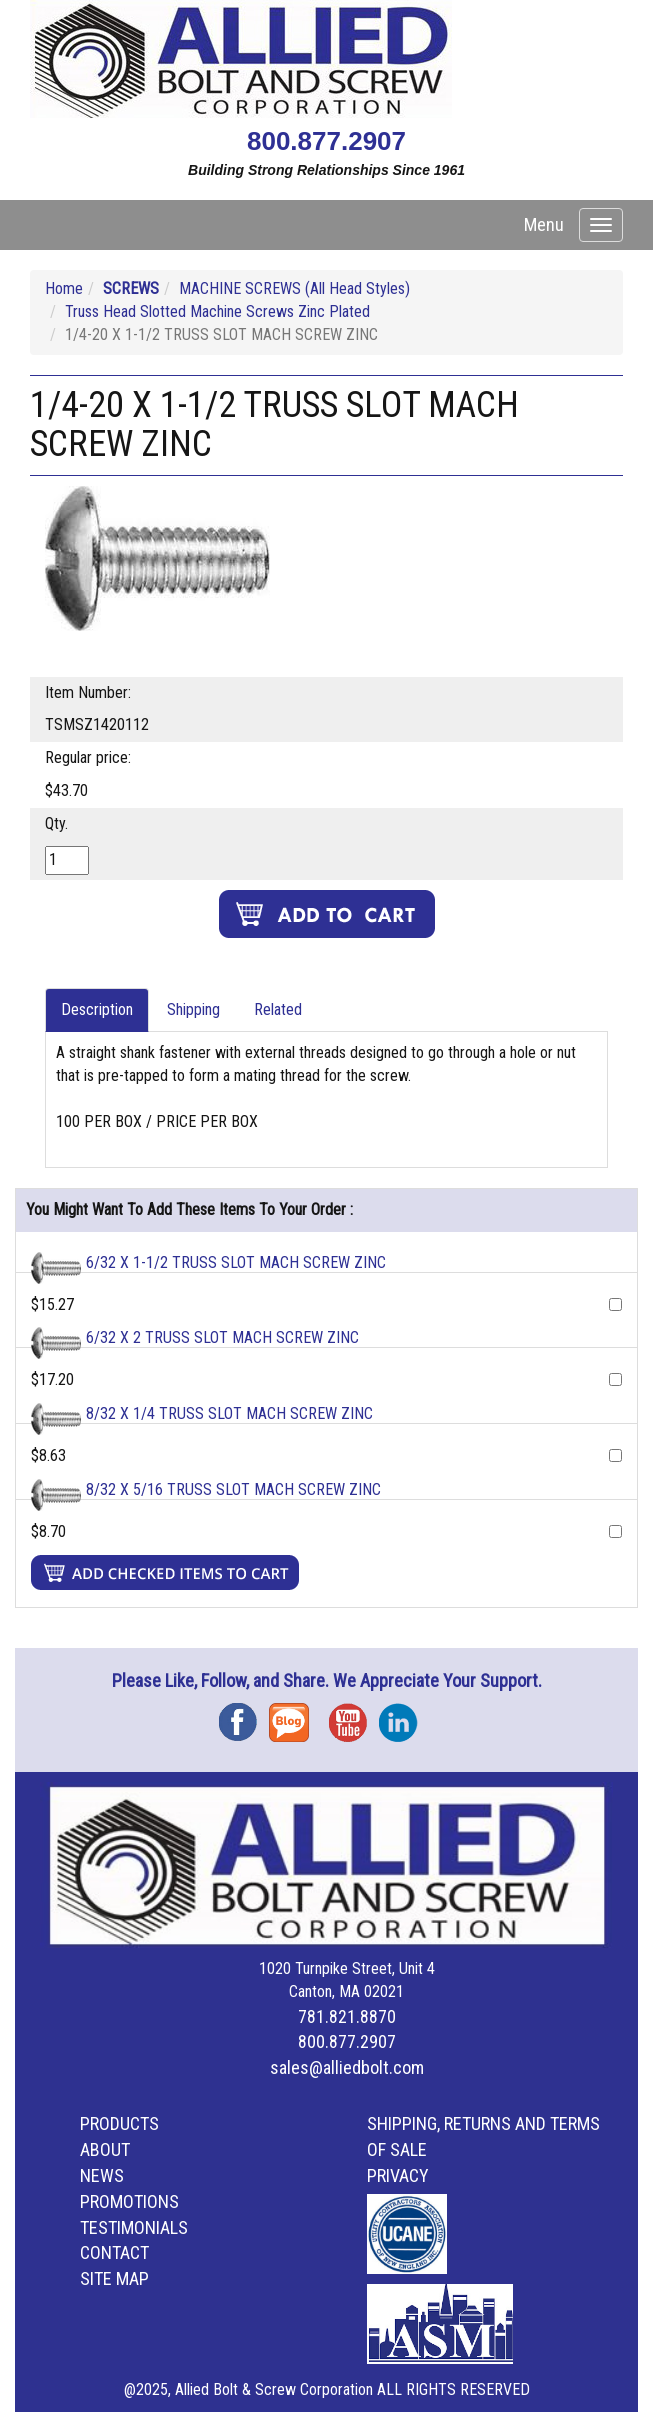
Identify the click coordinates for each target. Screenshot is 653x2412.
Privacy (398, 2175)
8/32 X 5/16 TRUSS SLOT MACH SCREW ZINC (233, 1489)
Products (119, 2123)
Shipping (193, 1009)
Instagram (404, 1715)
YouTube (354, 1715)
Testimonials (134, 2227)
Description (97, 1009)
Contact (114, 2252)
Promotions (129, 2201)
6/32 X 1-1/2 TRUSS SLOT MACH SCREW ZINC (236, 1262)
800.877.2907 (326, 141)
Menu (544, 224)
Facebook (244, 1715)
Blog (294, 1715)
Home (64, 288)
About (105, 2149)
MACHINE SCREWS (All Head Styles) (294, 288)
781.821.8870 (347, 2016)
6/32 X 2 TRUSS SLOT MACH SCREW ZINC (222, 1337)
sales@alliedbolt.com (347, 2067)
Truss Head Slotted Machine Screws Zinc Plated (217, 311)
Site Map (114, 2278)
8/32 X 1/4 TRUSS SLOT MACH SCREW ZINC (229, 1413)
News (102, 2175)
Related (278, 1009)
